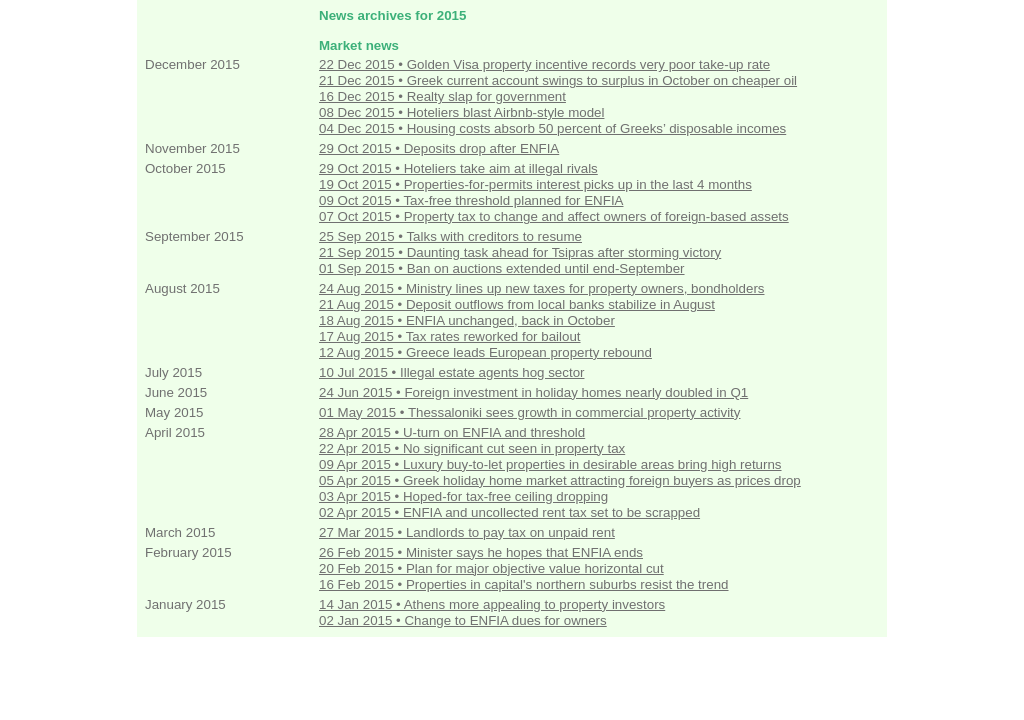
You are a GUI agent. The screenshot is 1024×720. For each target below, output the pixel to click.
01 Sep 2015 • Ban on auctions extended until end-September (502, 268)
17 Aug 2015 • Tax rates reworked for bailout (450, 336)
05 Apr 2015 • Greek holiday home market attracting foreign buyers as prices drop (560, 480)
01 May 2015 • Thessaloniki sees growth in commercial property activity (529, 412)
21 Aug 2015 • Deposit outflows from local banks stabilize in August (517, 304)
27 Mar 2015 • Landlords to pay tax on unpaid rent (467, 532)
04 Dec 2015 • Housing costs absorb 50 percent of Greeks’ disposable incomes (552, 128)
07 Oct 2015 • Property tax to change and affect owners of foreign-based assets (554, 216)
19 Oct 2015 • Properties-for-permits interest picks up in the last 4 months (535, 184)
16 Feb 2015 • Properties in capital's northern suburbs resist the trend (524, 584)
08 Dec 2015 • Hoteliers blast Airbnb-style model (461, 112)
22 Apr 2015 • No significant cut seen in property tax (472, 448)
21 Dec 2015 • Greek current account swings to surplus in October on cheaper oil (558, 80)
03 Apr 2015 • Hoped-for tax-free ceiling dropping (463, 496)
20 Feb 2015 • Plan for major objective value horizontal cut (491, 568)
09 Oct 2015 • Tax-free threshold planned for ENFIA (471, 200)
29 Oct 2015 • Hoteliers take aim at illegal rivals (458, 168)
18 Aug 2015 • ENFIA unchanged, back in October (467, 320)
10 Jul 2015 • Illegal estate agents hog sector (451, 372)
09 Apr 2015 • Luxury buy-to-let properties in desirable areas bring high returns (550, 464)
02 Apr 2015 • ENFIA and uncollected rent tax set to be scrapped (509, 512)
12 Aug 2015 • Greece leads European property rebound (485, 352)
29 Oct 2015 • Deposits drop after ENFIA (439, 148)
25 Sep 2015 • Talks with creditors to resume (450, 236)
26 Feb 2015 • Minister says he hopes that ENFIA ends (481, 552)
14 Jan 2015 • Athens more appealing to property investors (492, 604)
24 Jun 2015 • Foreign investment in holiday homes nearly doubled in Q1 (533, 392)
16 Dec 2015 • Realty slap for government (442, 96)
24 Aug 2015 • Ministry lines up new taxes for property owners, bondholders (541, 288)
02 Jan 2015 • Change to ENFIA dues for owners (463, 620)
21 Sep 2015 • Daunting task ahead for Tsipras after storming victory (520, 252)
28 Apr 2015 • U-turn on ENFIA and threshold (452, 432)
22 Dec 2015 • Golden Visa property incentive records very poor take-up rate (544, 64)
